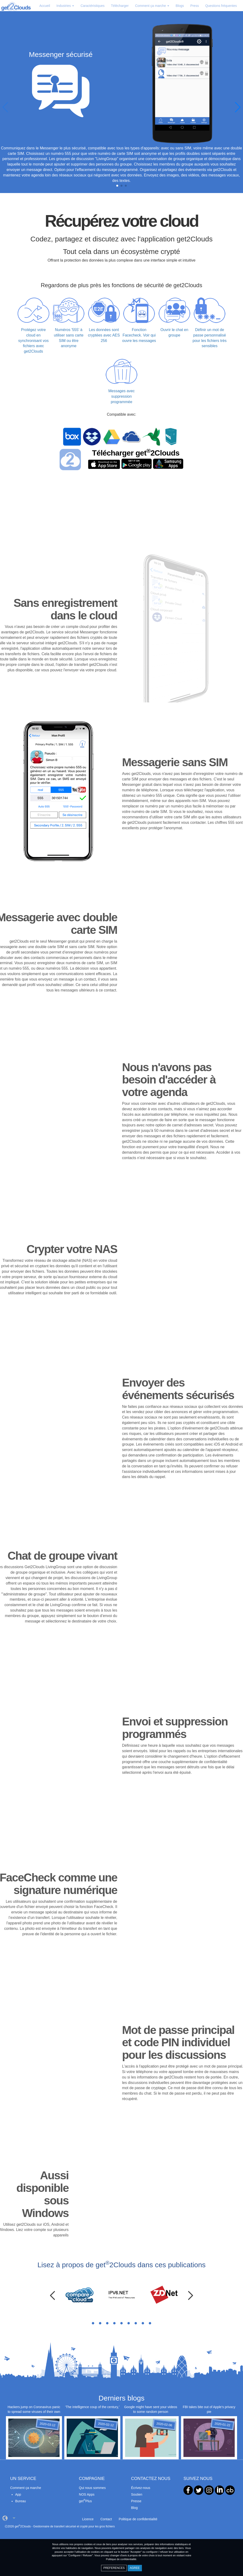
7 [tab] (136, 2323)
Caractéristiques (92, 6)
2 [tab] (100, 2323)
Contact (106, 2519)
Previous (52, 2295)
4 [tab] (114, 2323)
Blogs (180, 6)
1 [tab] (93, 2323)
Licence (87, 2519)
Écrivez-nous (140, 2488)
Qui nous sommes (92, 2488)
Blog (134, 2508)
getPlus (85, 2501)
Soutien (136, 2494)
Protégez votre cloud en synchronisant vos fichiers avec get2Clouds (33, 330)
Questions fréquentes (221, 6)
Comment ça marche (152, 6)
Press (194, 6)
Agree (135, 2568)
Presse (136, 2501)
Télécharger (120, 6)
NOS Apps (86, 2494)
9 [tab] (150, 2323)
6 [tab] (128, 2323)
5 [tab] (121, 2323)
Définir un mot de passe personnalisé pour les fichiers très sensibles (209, 328)
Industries (65, 6)
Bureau (20, 2501)
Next (190, 2295)
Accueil (44, 6)
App (18, 2494)
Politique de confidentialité (138, 2519)
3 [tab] (107, 2323)
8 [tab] (143, 2323)
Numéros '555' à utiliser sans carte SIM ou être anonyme (68, 328)
